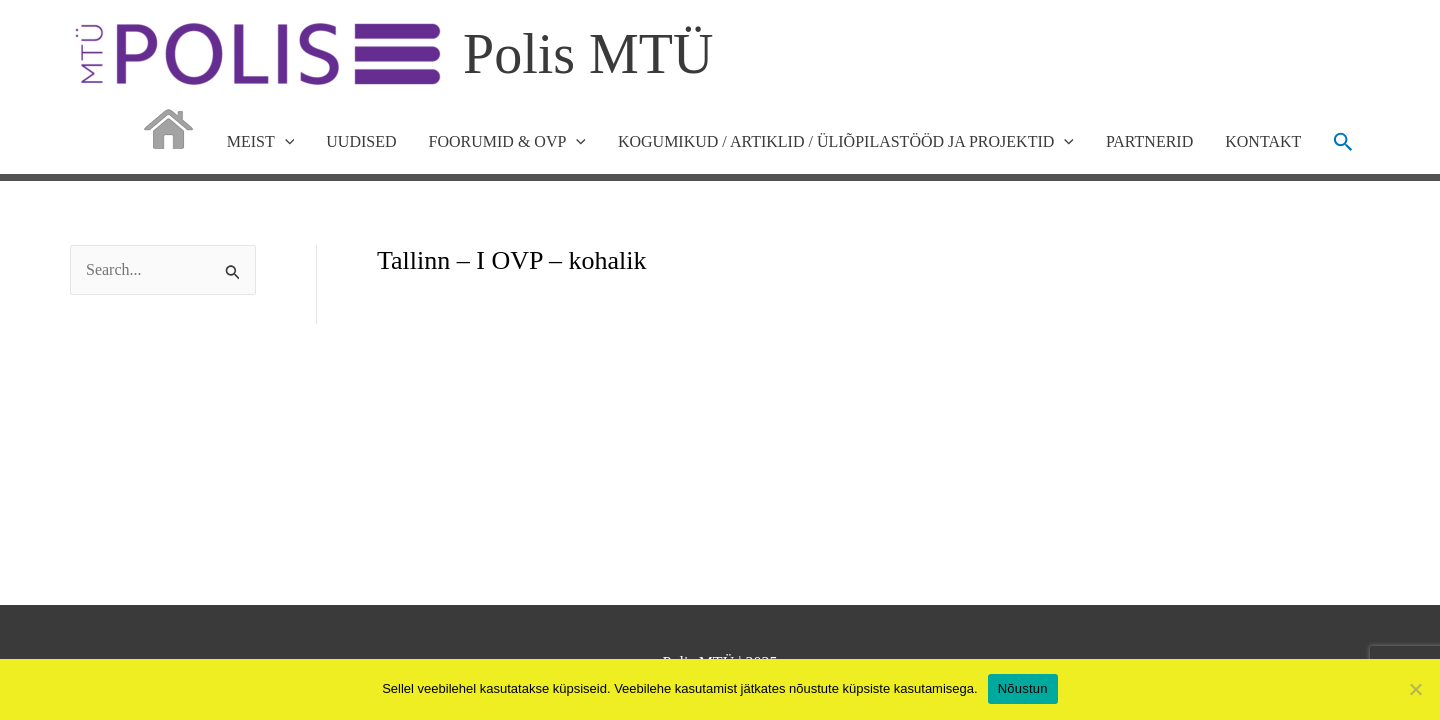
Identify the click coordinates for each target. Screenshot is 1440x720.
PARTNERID (1149, 141)
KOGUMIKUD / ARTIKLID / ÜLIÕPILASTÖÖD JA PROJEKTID (846, 142)
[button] (1343, 142)
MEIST (261, 142)
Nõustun (1023, 688)
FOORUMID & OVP (507, 142)
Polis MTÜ (588, 54)
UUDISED (361, 141)
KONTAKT (1263, 141)
